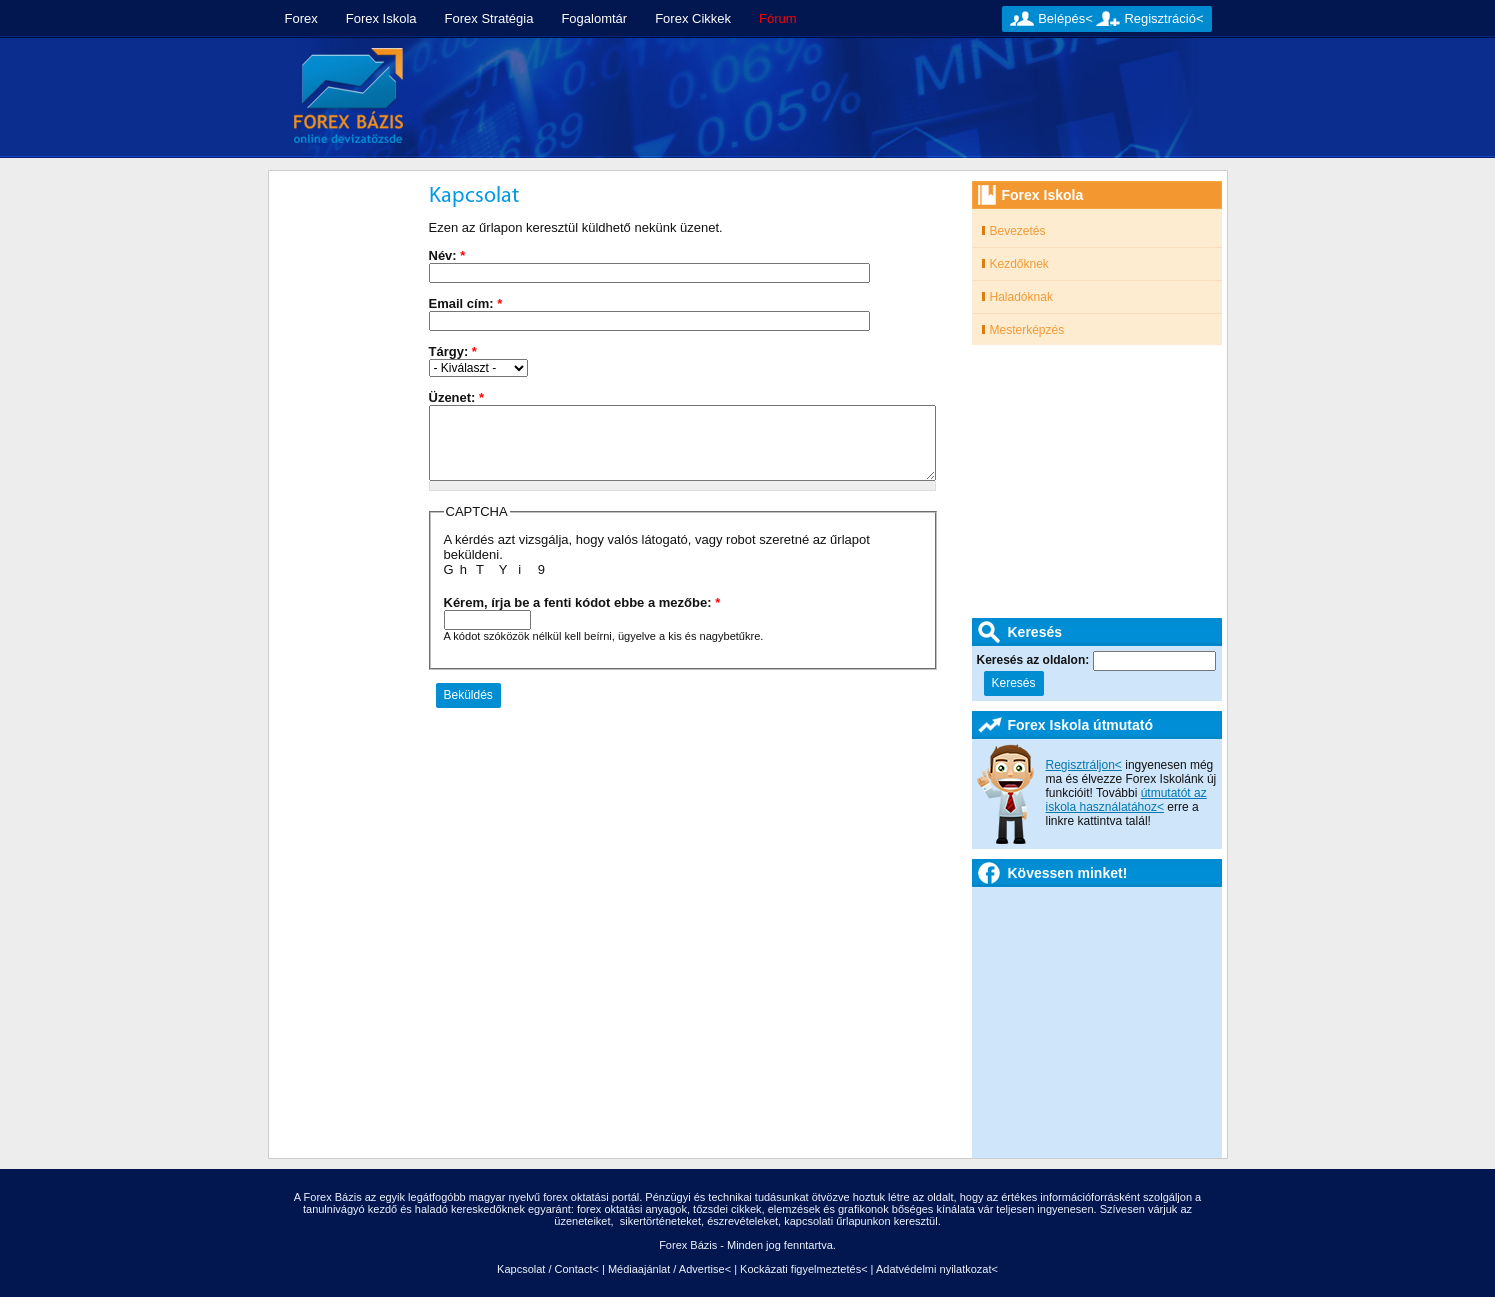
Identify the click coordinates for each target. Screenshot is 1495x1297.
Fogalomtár (594, 18)
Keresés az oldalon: (1035, 660)
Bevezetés (1018, 231)
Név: (447, 255)
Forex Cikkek (693, 18)
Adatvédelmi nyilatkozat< (937, 1269)
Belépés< (1065, 18)
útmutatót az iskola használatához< (1126, 800)
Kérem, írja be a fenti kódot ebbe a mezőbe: (582, 602)
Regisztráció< (1163, 18)
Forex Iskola (381, 18)
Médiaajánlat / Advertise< (669, 1269)
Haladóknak (1021, 297)
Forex (301, 18)
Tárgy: (453, 351)
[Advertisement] (824, 98)
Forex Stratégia (489, 18)
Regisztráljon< (1084, 765)
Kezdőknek (1019, 264)
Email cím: (466, 303)
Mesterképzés (1027, 330)
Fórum (778, 18)
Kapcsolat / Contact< (548, 1269)
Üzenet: (457, 397)
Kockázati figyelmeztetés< (803, 1269)
